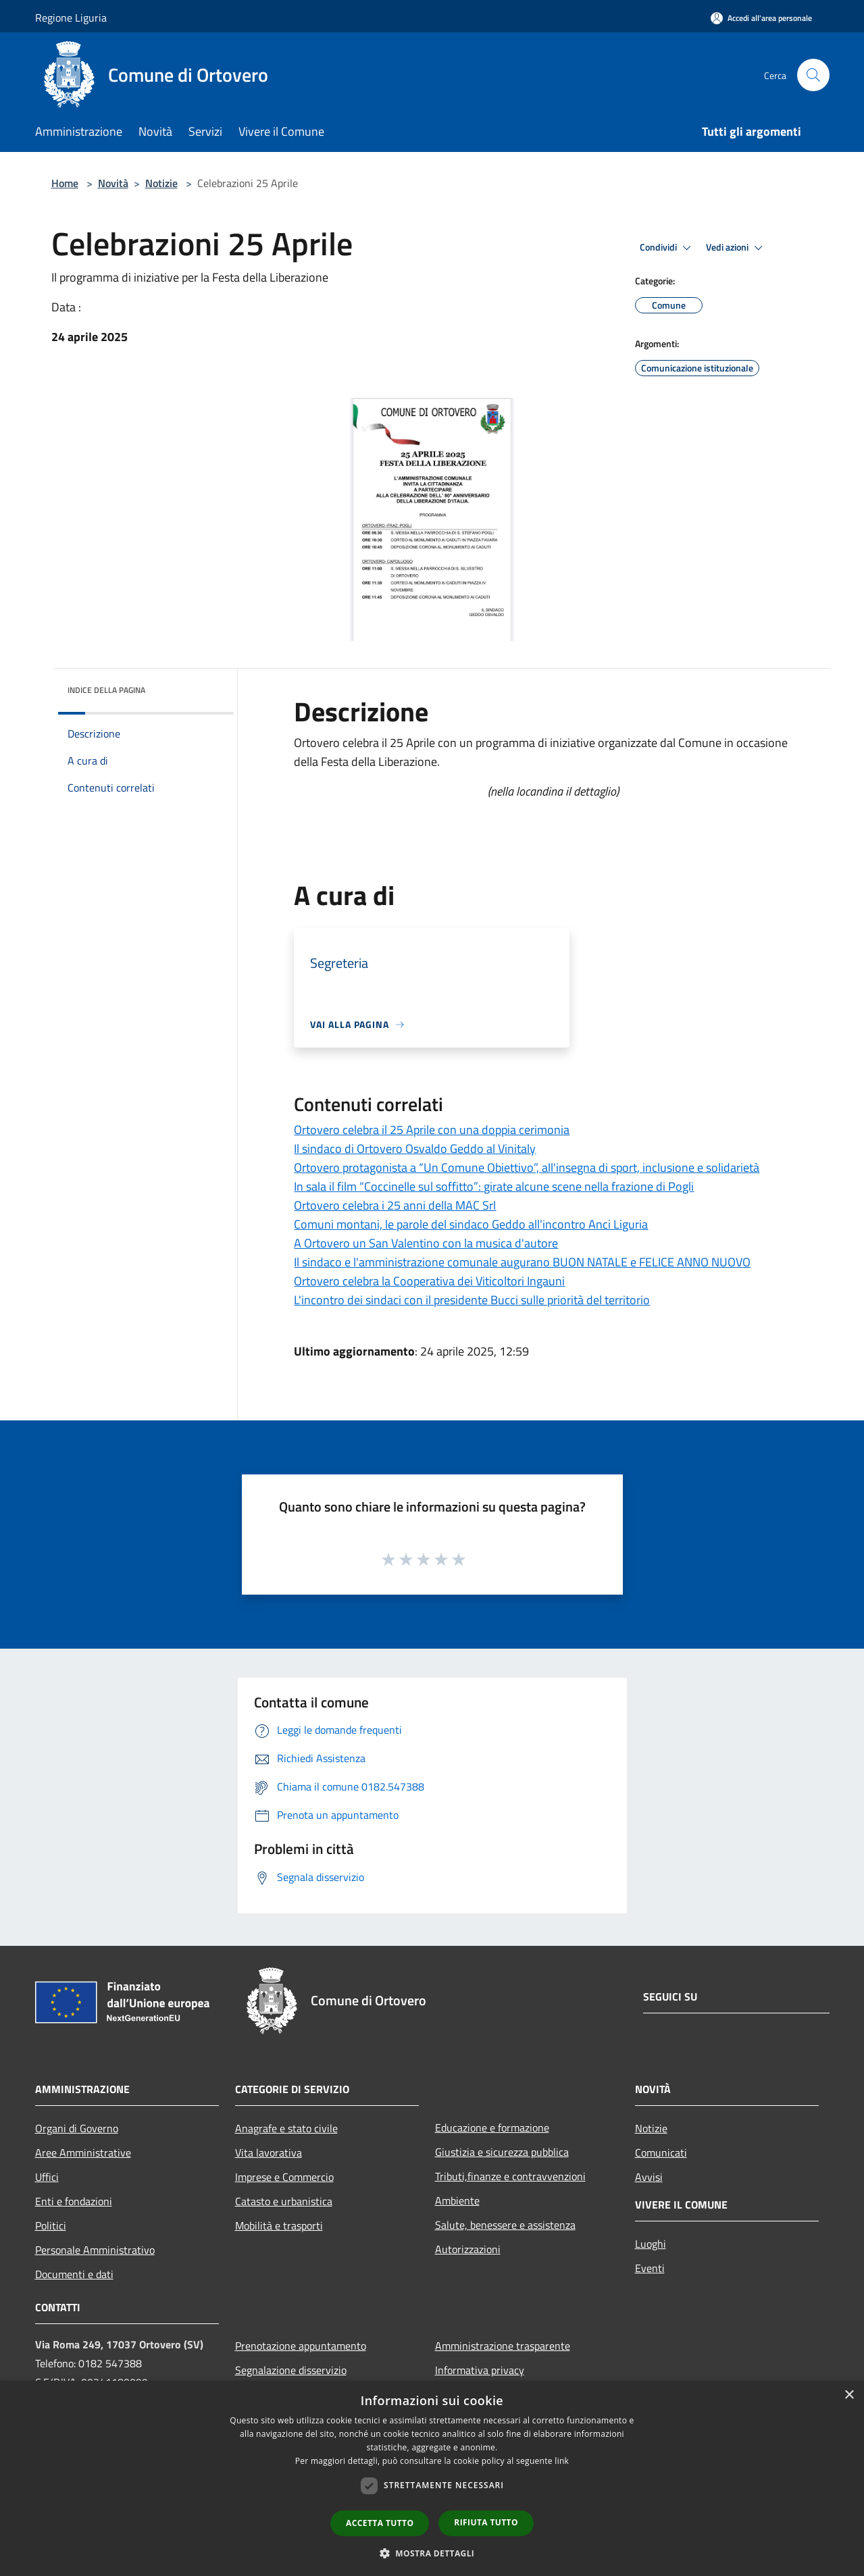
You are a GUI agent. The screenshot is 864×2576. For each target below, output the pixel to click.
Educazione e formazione (492, 2127)
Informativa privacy (479, 2370)
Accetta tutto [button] (379, 2523)
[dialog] (432, 2478)
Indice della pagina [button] (106, 690)
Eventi (650, 2268)
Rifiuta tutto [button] (486, 2522)
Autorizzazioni (468, 2249)
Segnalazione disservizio (291, 2370)
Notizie (161, 183)
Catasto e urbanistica (283, 2201)
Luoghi (650, 2244)
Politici (50, 2225)
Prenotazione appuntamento (300, 2346)
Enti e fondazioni (73, 2201)
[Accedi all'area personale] (761, 18)
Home (64, 183)
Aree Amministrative (83, 2152)
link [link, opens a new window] (562, 2461)
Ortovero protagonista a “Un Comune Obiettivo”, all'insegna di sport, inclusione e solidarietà (526, 1167)
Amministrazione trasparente (502, 2346)
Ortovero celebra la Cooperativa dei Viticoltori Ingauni (429, 1281)
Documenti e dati (74, 2274)
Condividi (667, 248)
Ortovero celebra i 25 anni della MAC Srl (395, 1205)
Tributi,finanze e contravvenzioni (510, 2176)
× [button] (849, 2395)
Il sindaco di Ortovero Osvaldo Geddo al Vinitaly (415, 1148)
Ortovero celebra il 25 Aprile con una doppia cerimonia (431, 1129)
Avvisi (649, 2177)
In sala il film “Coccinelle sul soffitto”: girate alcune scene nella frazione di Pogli (494, 1186)
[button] (432, 2553)
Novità (113, 183)
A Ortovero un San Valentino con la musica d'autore (426, 1243)
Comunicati (661, 2152)
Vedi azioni (736, 248)
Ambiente (457, 2200)
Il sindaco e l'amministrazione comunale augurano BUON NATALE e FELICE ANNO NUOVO (522, 1262)
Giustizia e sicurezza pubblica (502, 2152)
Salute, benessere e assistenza (505, 2225)
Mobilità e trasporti (279, 2225)
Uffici (47, 2177)
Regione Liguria (71, 17)
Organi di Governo (76, 2128)
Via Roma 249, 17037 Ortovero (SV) (119, 2344)
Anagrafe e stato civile (286, 2128)
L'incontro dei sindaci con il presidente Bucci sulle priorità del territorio (472, 1300)
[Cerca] (813, 75)
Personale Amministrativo (95, 2250)
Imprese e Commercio (284, 2177)
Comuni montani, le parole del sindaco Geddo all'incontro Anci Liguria (471, 1224)
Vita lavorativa (268, 2152)
